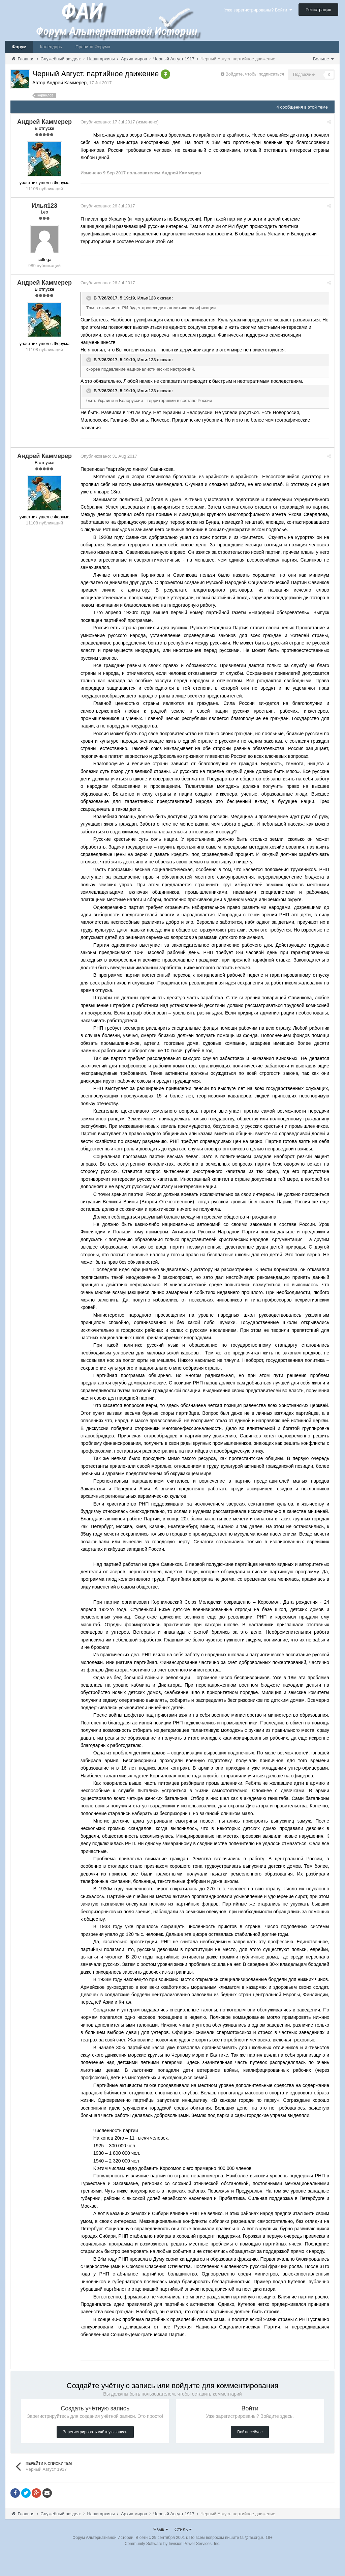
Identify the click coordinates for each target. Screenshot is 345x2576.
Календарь (51, 46)
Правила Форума (92, 46)
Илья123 (149, 298)
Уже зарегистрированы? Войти (258, 9)
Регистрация (318, 9)
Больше (323, 58)
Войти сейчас (249, 2454)
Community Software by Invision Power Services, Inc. (172, 2566)
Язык (160, 2552)
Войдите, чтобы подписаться (254, 74)
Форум (19, 46)
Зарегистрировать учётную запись (95, 2454)
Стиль (183, 2552)
